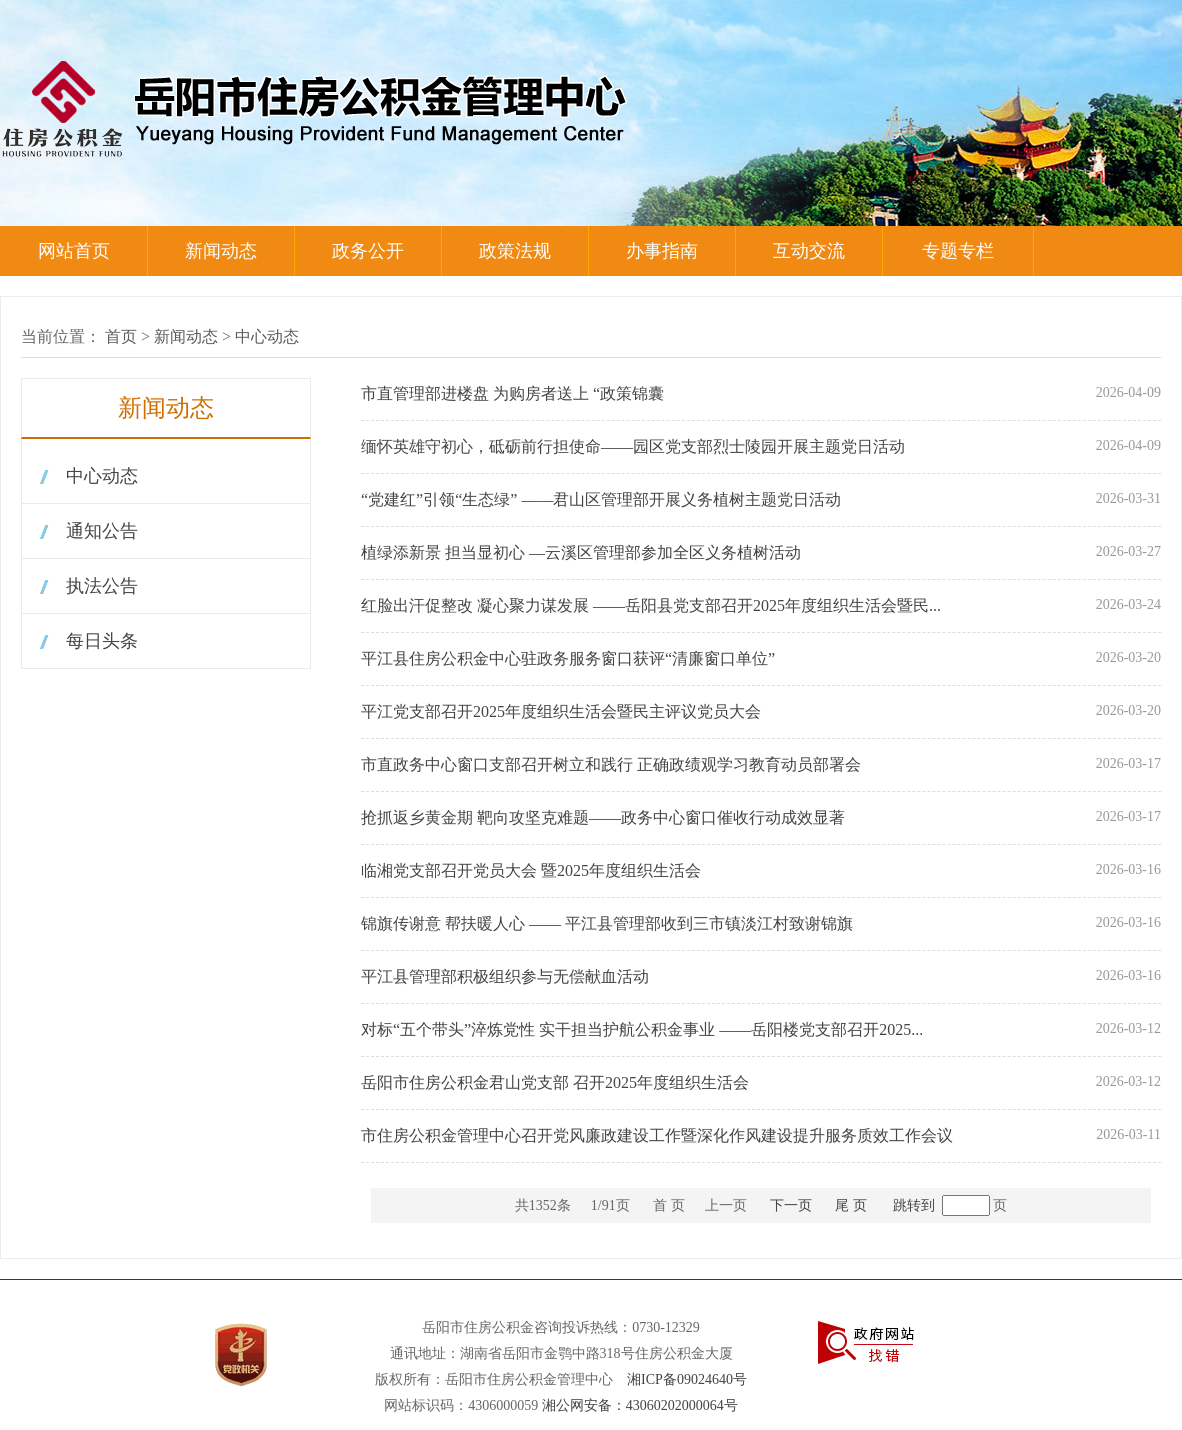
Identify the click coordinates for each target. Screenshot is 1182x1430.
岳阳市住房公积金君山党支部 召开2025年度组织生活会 (555, 1082)
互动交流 (809, 251)
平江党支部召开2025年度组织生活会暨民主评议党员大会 (561, 711)
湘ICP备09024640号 (687, 1379)
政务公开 (368, 251)
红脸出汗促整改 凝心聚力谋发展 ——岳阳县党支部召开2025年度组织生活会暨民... (651, 605)
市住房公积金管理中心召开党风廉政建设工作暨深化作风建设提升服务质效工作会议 (657, 1135)
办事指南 (662, 251)
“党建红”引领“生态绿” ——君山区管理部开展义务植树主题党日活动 (601, 499)
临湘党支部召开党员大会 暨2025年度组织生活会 (531, 870)
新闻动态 (221, 251)
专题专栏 (958, 251)
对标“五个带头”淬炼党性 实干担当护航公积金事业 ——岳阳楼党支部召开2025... (642, 1029)
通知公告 (102, 531)
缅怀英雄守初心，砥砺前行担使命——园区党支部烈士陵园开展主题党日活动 (633, 446)
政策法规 (515, 251)
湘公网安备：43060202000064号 (640, 1405)
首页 (121, 336)
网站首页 (74, 251)
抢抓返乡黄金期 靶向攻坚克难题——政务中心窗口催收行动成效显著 (603, 817)
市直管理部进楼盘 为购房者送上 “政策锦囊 (512, 393)
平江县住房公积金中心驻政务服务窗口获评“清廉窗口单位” (568, 658)
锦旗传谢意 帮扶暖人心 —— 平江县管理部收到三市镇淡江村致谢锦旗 (607, 923)
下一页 (791, 1205)
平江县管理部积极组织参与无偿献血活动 (505, 976)
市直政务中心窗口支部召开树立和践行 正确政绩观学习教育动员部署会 (611, 764)
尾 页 (851, 1205)
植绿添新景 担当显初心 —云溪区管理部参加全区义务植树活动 (581, 552)
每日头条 (102, 641)
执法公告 (102, 586)
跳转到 (914, 1205)
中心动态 (267, 336)
